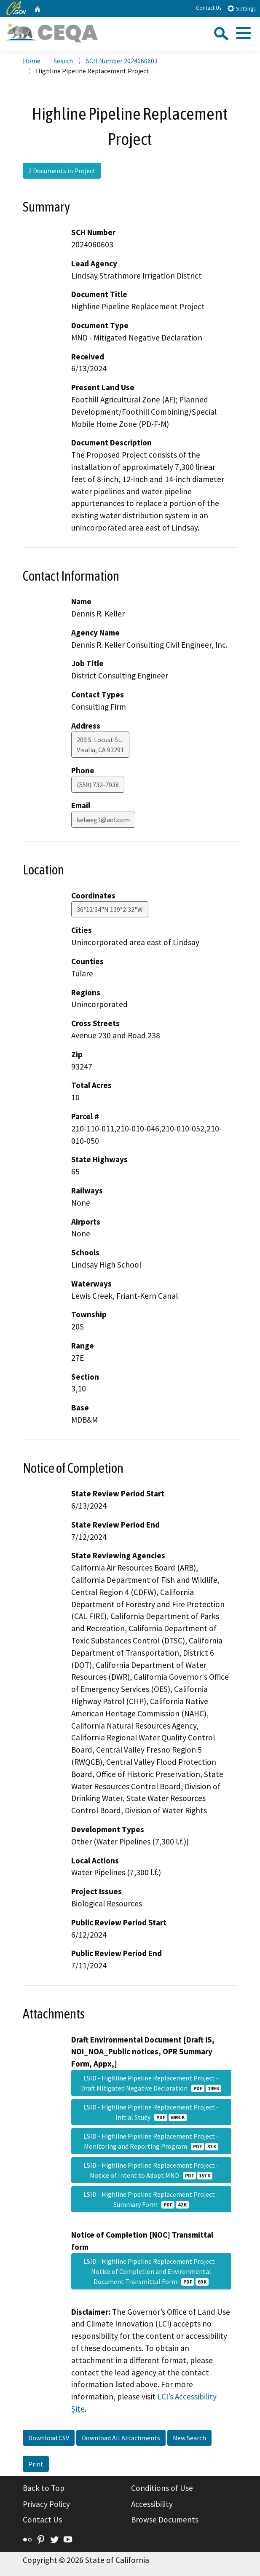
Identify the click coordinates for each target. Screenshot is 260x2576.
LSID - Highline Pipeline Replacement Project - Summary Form (151, 2199)
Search (63, 60)
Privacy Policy (46, 2504)
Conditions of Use (162, 2488)
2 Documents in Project (62, 170)
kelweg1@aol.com (103, 819)
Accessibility (152, 2504)
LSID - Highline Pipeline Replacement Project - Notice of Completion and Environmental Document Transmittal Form (151, 2271)
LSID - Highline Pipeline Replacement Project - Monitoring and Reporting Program (151, 2141)
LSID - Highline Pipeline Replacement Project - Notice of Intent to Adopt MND (151, 2170)
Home (31, 60)
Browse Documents (164, 2519)
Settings (241, 8)
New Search (189, 2438)
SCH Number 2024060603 (122, 60)
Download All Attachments (121, 2438)
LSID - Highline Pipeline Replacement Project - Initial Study (151, 2112)
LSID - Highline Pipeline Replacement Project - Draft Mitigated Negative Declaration (151, 2083)
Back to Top (43, 2488)
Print (35, 2464)
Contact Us (208, 7)
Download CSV (48, 2438)
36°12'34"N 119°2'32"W (110, 909)
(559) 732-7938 (98, 784)
